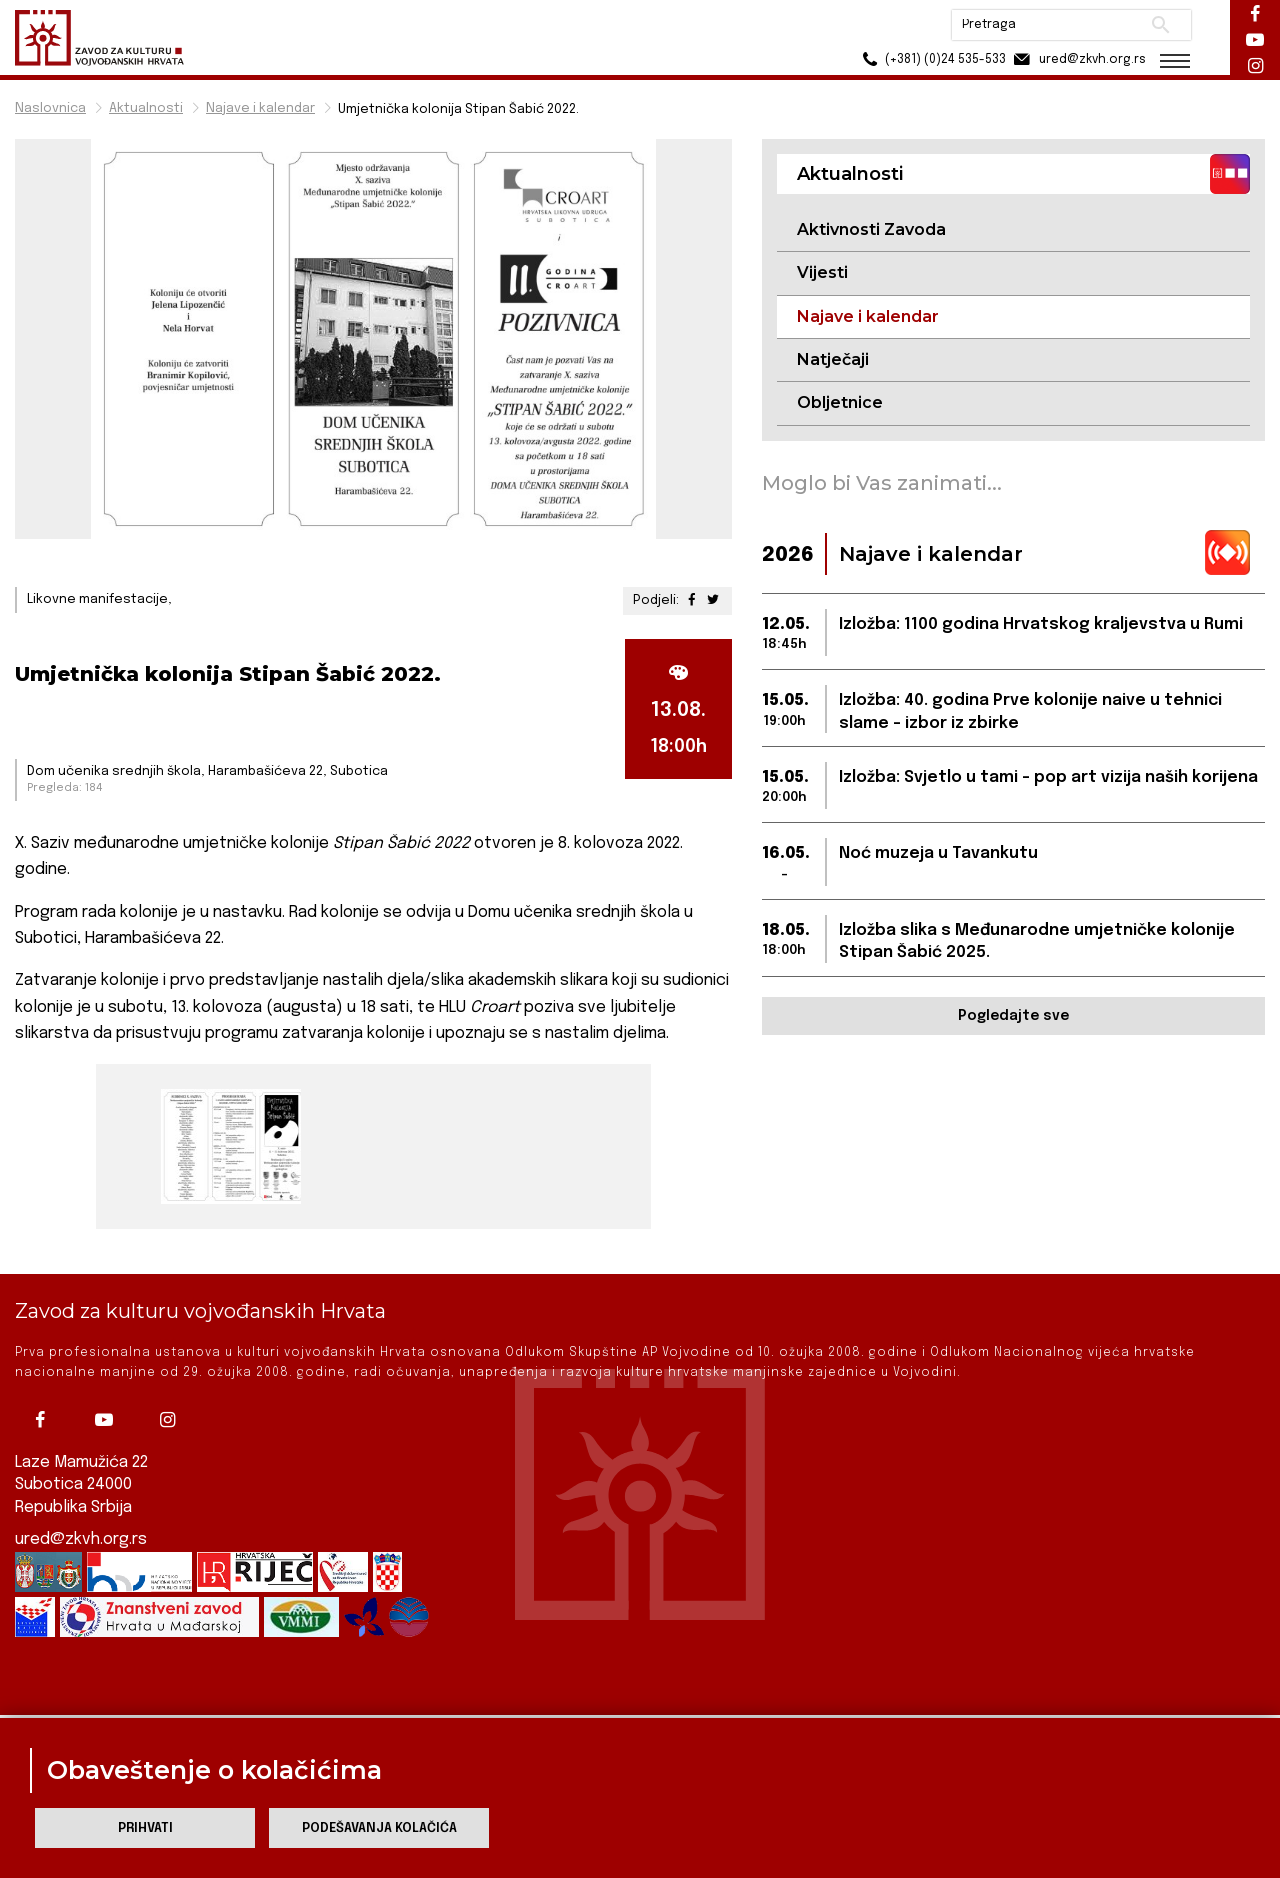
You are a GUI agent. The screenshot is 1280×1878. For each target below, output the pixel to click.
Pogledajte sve (1013, 1016)
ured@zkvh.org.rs (81, 1499)
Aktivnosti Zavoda (871, 229)
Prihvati (145, 1828)
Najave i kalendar (260, 108)
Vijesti (822, 272)
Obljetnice (840, 402)
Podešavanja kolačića (379, 1828)
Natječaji (833, 359)
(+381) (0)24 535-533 (930, 59)
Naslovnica (50, 108)
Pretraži (1160, 25)
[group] (228, 1146)
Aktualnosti (146, 108)
